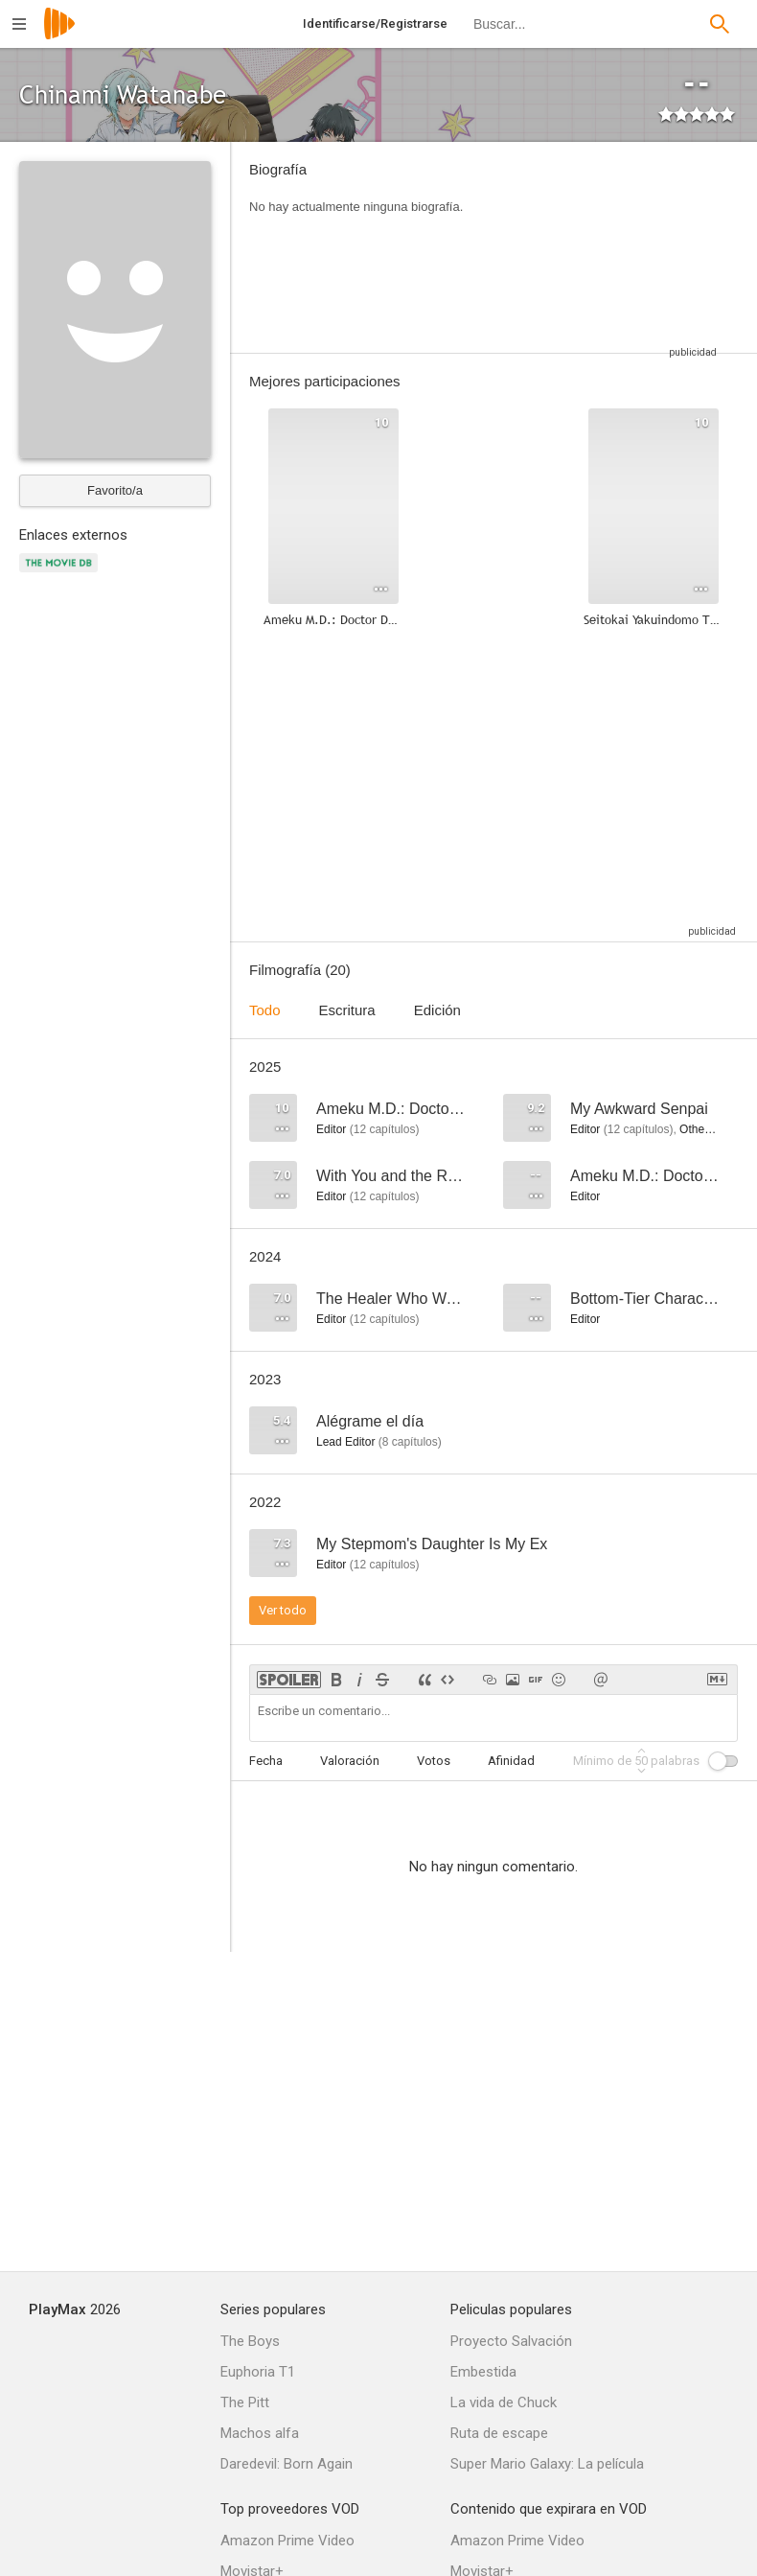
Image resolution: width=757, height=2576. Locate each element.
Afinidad (511, 1760)
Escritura (347, 1010)
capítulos (385, 1129)
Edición (437, 1010)
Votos (433, 1760)
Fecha (266, 1760)
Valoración (349, 1760)
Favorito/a (115, 490)
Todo (265, 1010)
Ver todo (283, 1610)
